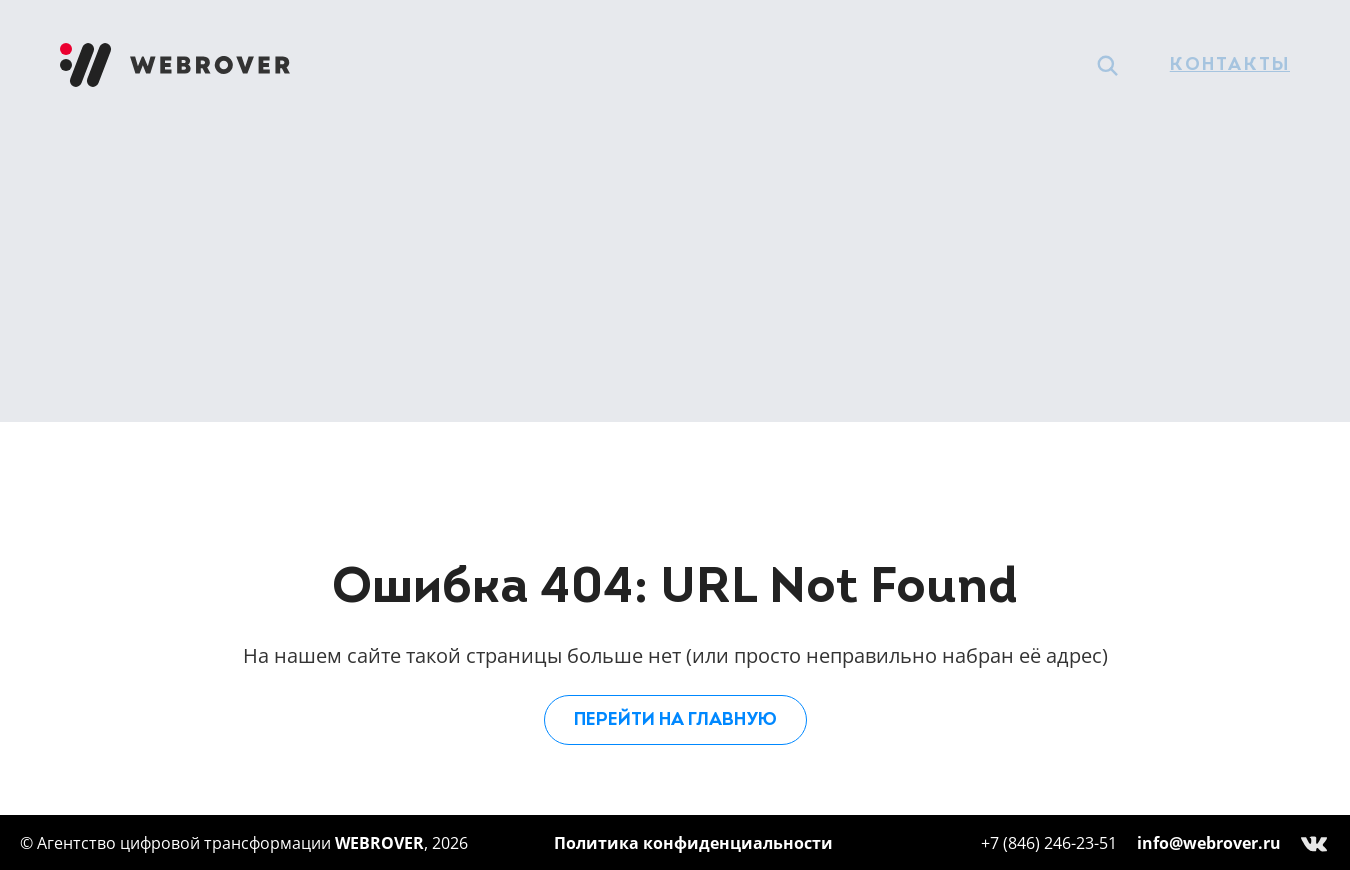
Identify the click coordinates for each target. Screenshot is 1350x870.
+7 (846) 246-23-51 (1049, 843)
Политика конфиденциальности (693, 843)
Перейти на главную (675, 720)
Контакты (1230, 65)
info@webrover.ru (1209, 843)
